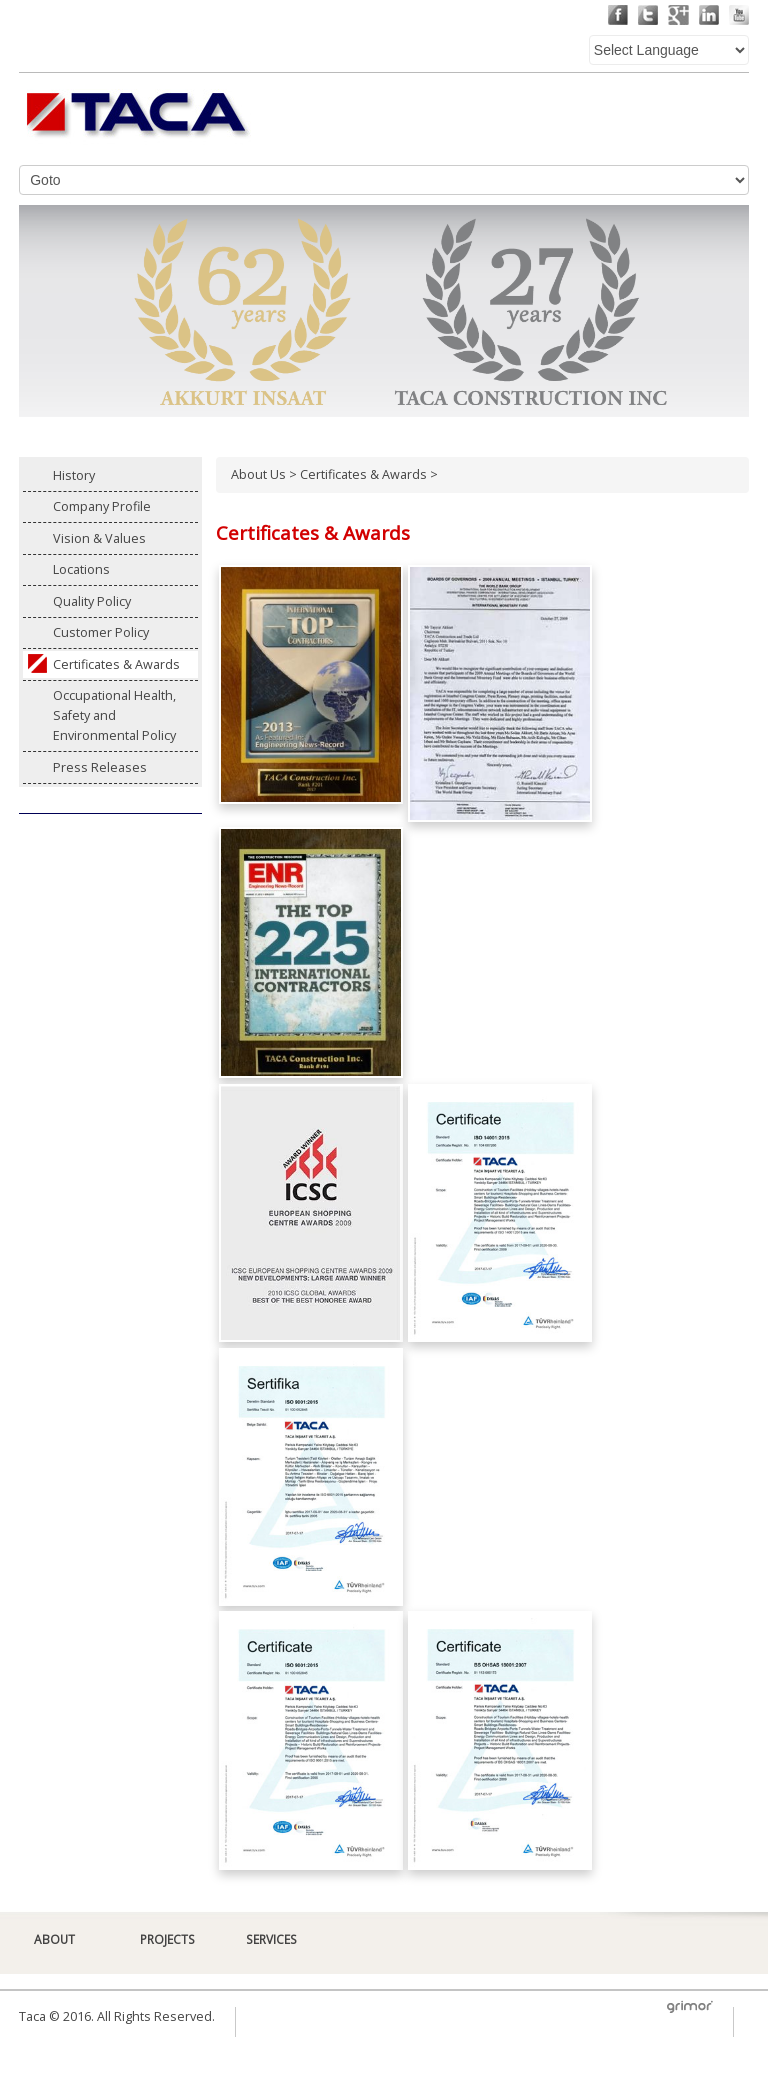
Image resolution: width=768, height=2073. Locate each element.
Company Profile (102, 506)
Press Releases (100, 767)
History (74, 475)
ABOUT (54, 1939)
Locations (81, 569)
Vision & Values (99, 538)
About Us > (265, 474)
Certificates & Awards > (369, 474)
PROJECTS (167, 1939)
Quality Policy (92, 601)
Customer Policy (101, 632)
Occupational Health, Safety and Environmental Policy (114, 715)
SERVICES (271, 1939)
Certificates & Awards (116, 664)
